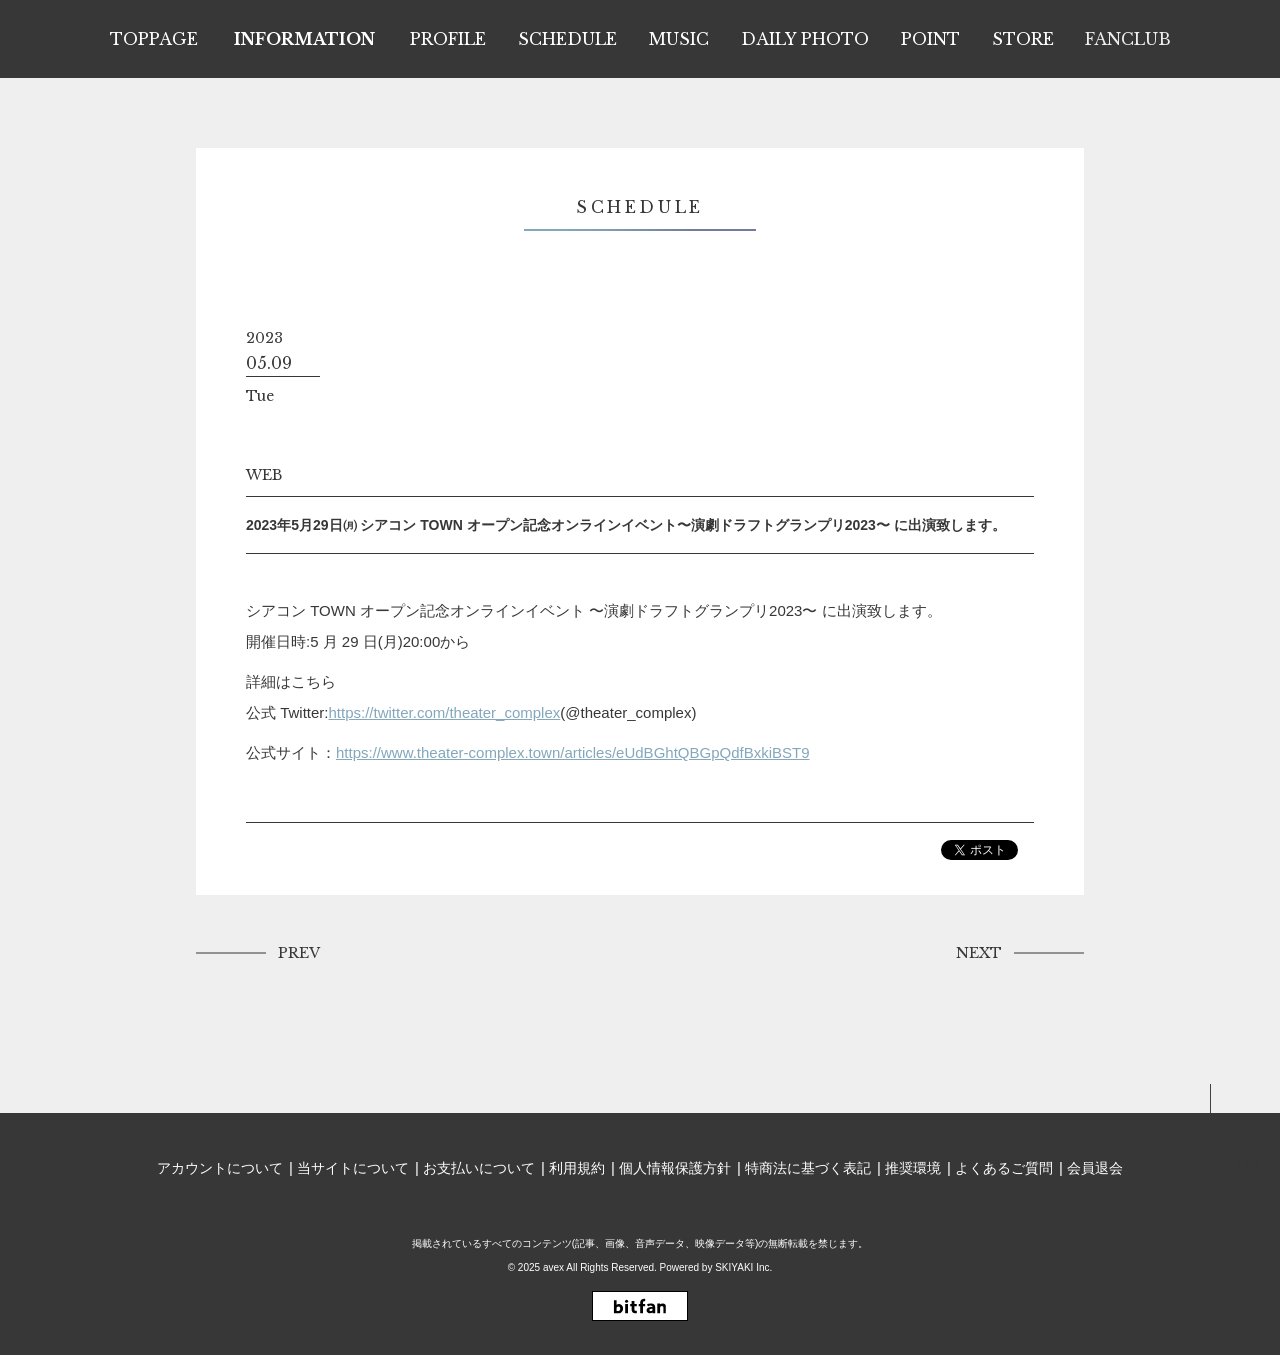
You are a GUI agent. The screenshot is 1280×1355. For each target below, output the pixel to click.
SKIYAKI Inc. (743, 1267)
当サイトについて (353, 1168)
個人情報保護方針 (675, 1168)
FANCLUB (1128, 39)
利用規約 (577, 1168)
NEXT (979, 953)
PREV (299, 953)
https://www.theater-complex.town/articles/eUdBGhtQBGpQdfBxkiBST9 (573, 752)
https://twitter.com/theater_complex (445, 712)
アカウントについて (220, 1168)
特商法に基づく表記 (808, 1168)
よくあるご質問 (1004, 1168)
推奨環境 (913, 1168)
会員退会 (1095, 1168)
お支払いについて (479, 1168)
